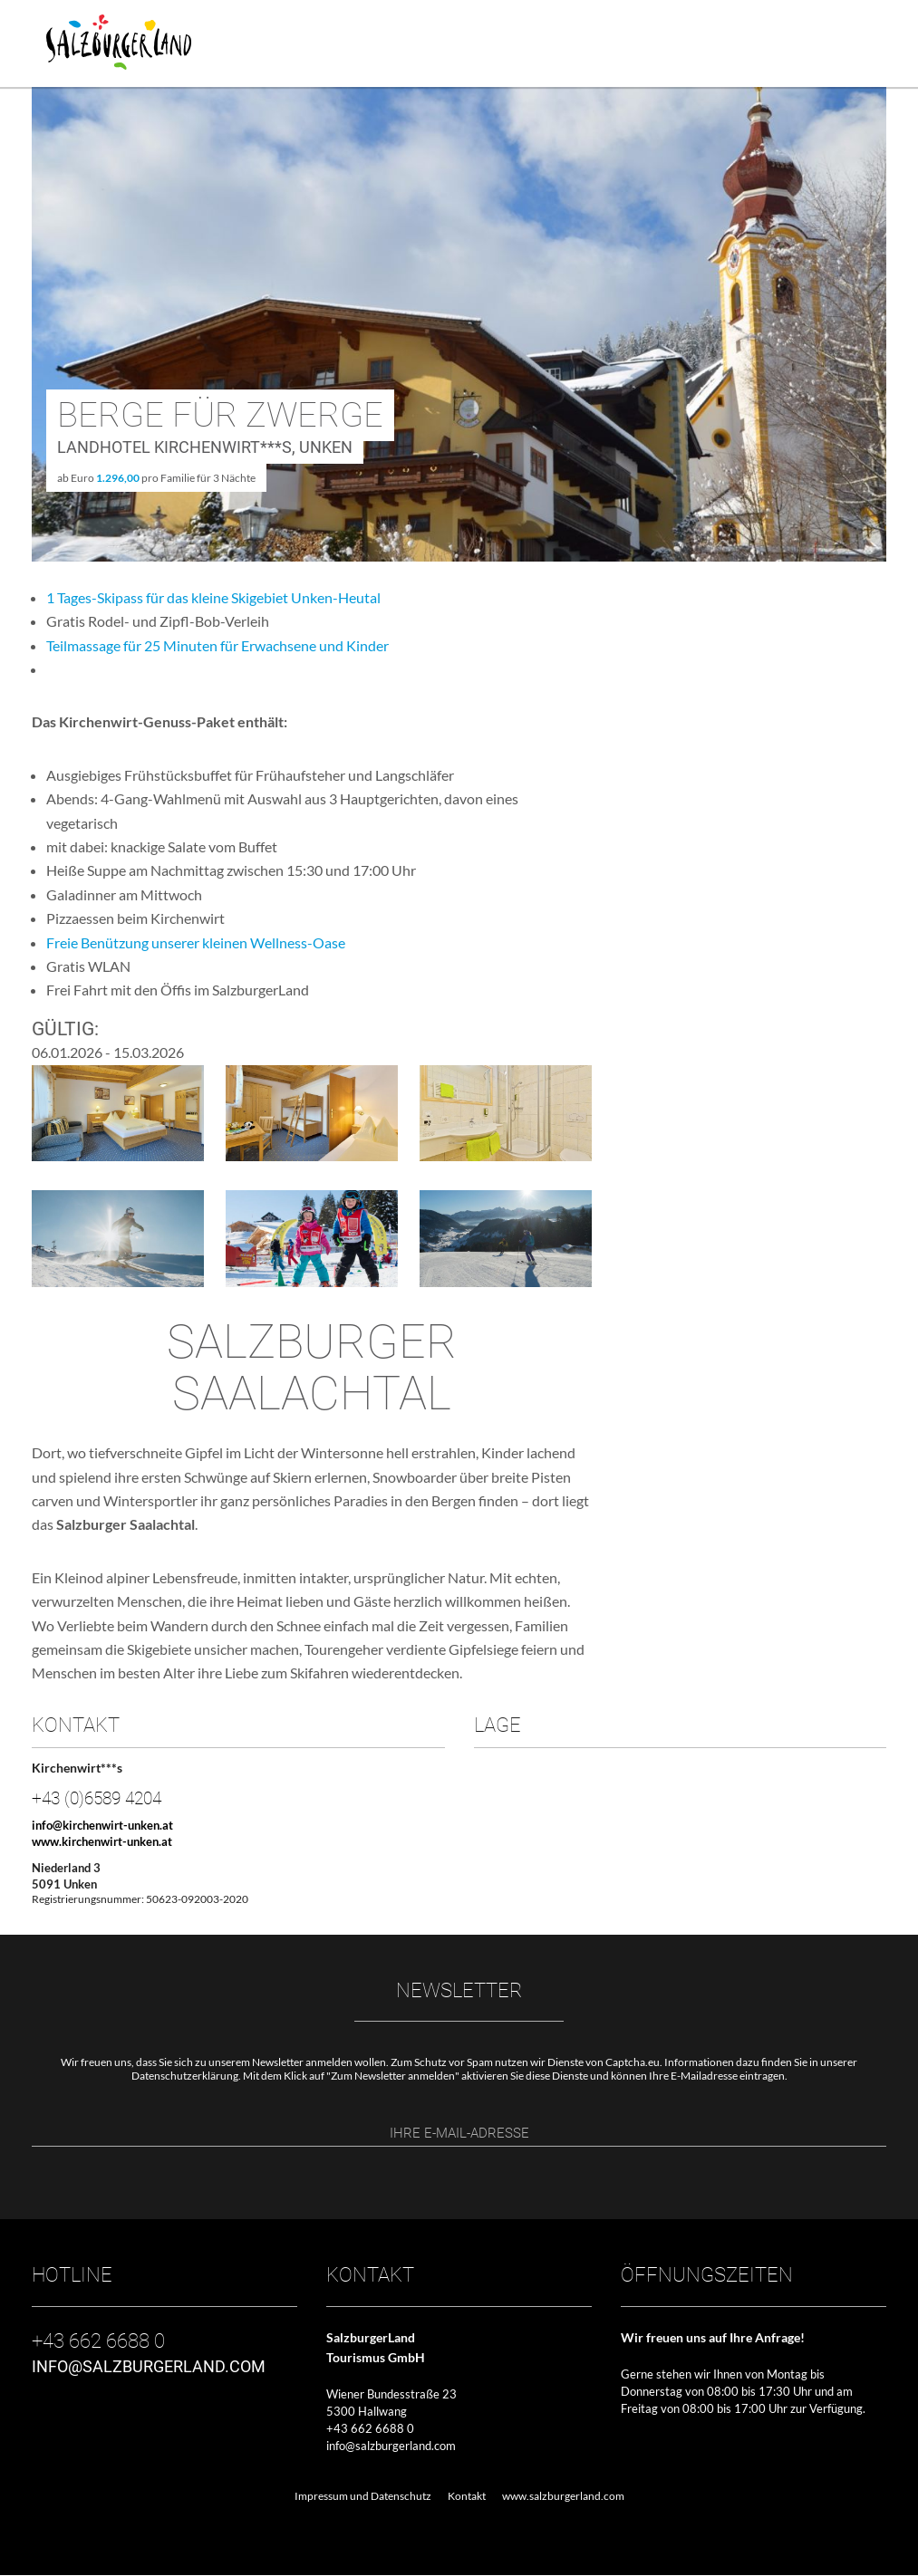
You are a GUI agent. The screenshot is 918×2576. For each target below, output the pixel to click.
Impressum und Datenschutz (363, 2497)
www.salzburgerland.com (563, 2497)
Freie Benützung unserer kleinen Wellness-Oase (195, 942)
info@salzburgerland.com (391, 2446)
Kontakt (467, 2497)
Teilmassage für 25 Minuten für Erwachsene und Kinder (217, 645)
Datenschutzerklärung (184, 2075)
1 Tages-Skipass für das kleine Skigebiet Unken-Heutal (213, 597)
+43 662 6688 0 (370, 2429)
